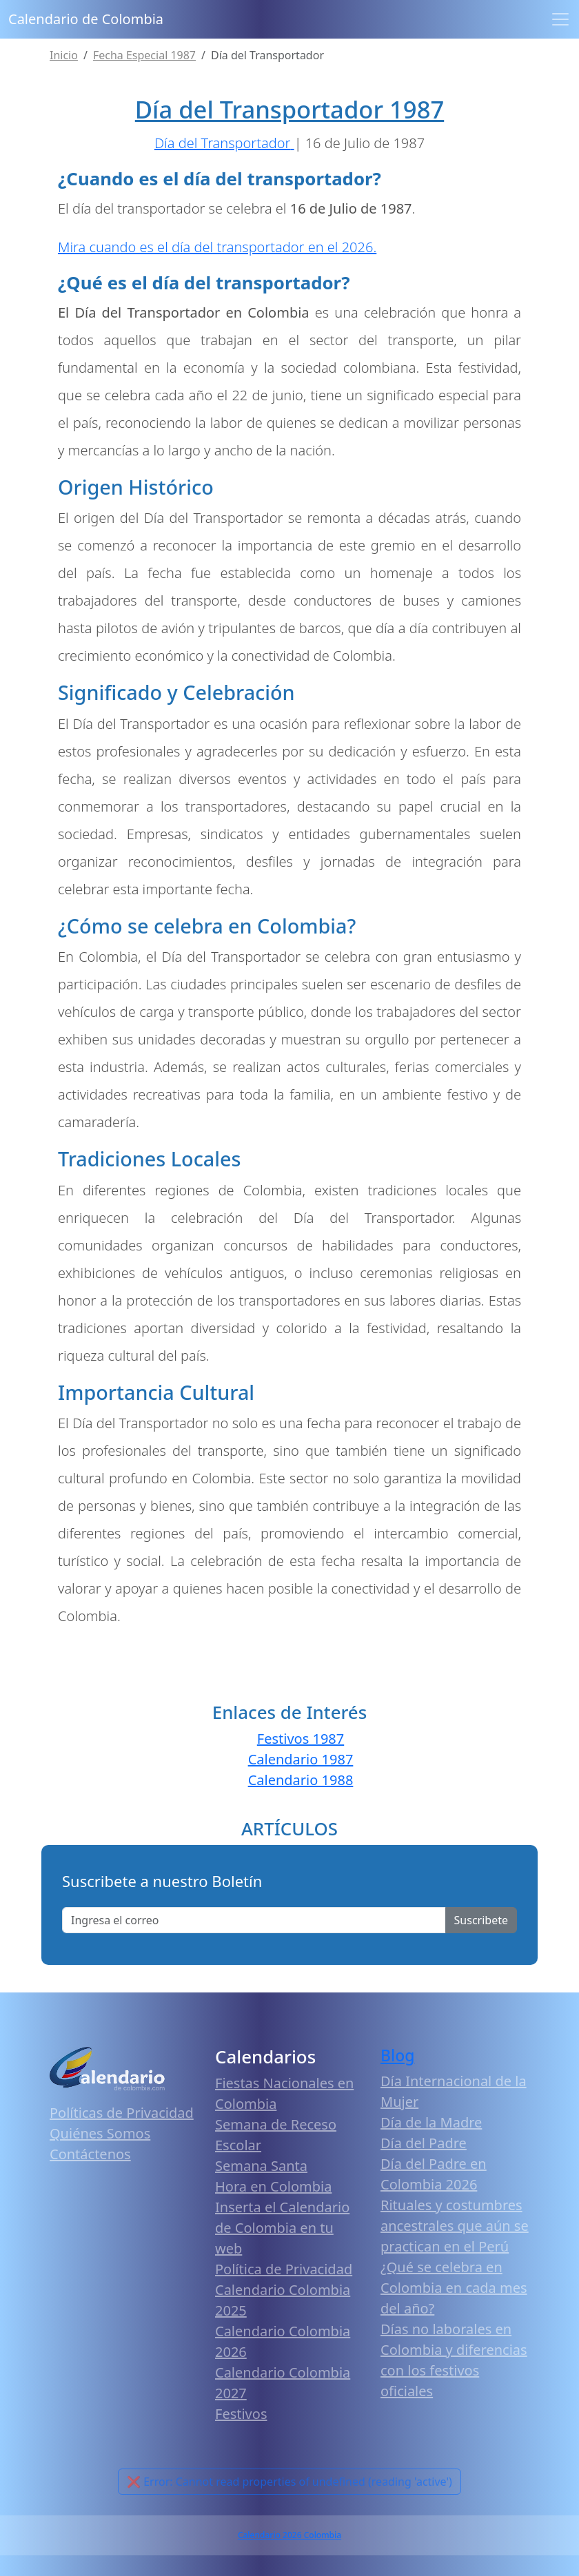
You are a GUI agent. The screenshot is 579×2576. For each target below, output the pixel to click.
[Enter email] (254, 1920)
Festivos (241, 2413)
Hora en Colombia (273, 2186)
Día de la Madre (431, 2122)
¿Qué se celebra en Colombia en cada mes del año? (453, 2288)
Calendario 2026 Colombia (289, 2535)
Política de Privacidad (283, 2269)
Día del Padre (423, 2143)
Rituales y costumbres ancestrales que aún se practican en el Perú (454, 2226)
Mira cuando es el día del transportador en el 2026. (217, 247)
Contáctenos (90, 2154)
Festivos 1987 (300, 1738)
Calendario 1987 (301, 1759)
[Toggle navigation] (560, 19)
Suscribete (481, 1920)
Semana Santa (261, 2165)
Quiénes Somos (100, 2133)
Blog (397, 2055)
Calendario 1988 (301, 1780)
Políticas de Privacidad (122, 2112)
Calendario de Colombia (85, 19)
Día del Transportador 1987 (289, 109)
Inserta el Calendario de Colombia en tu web (282, 2228)
